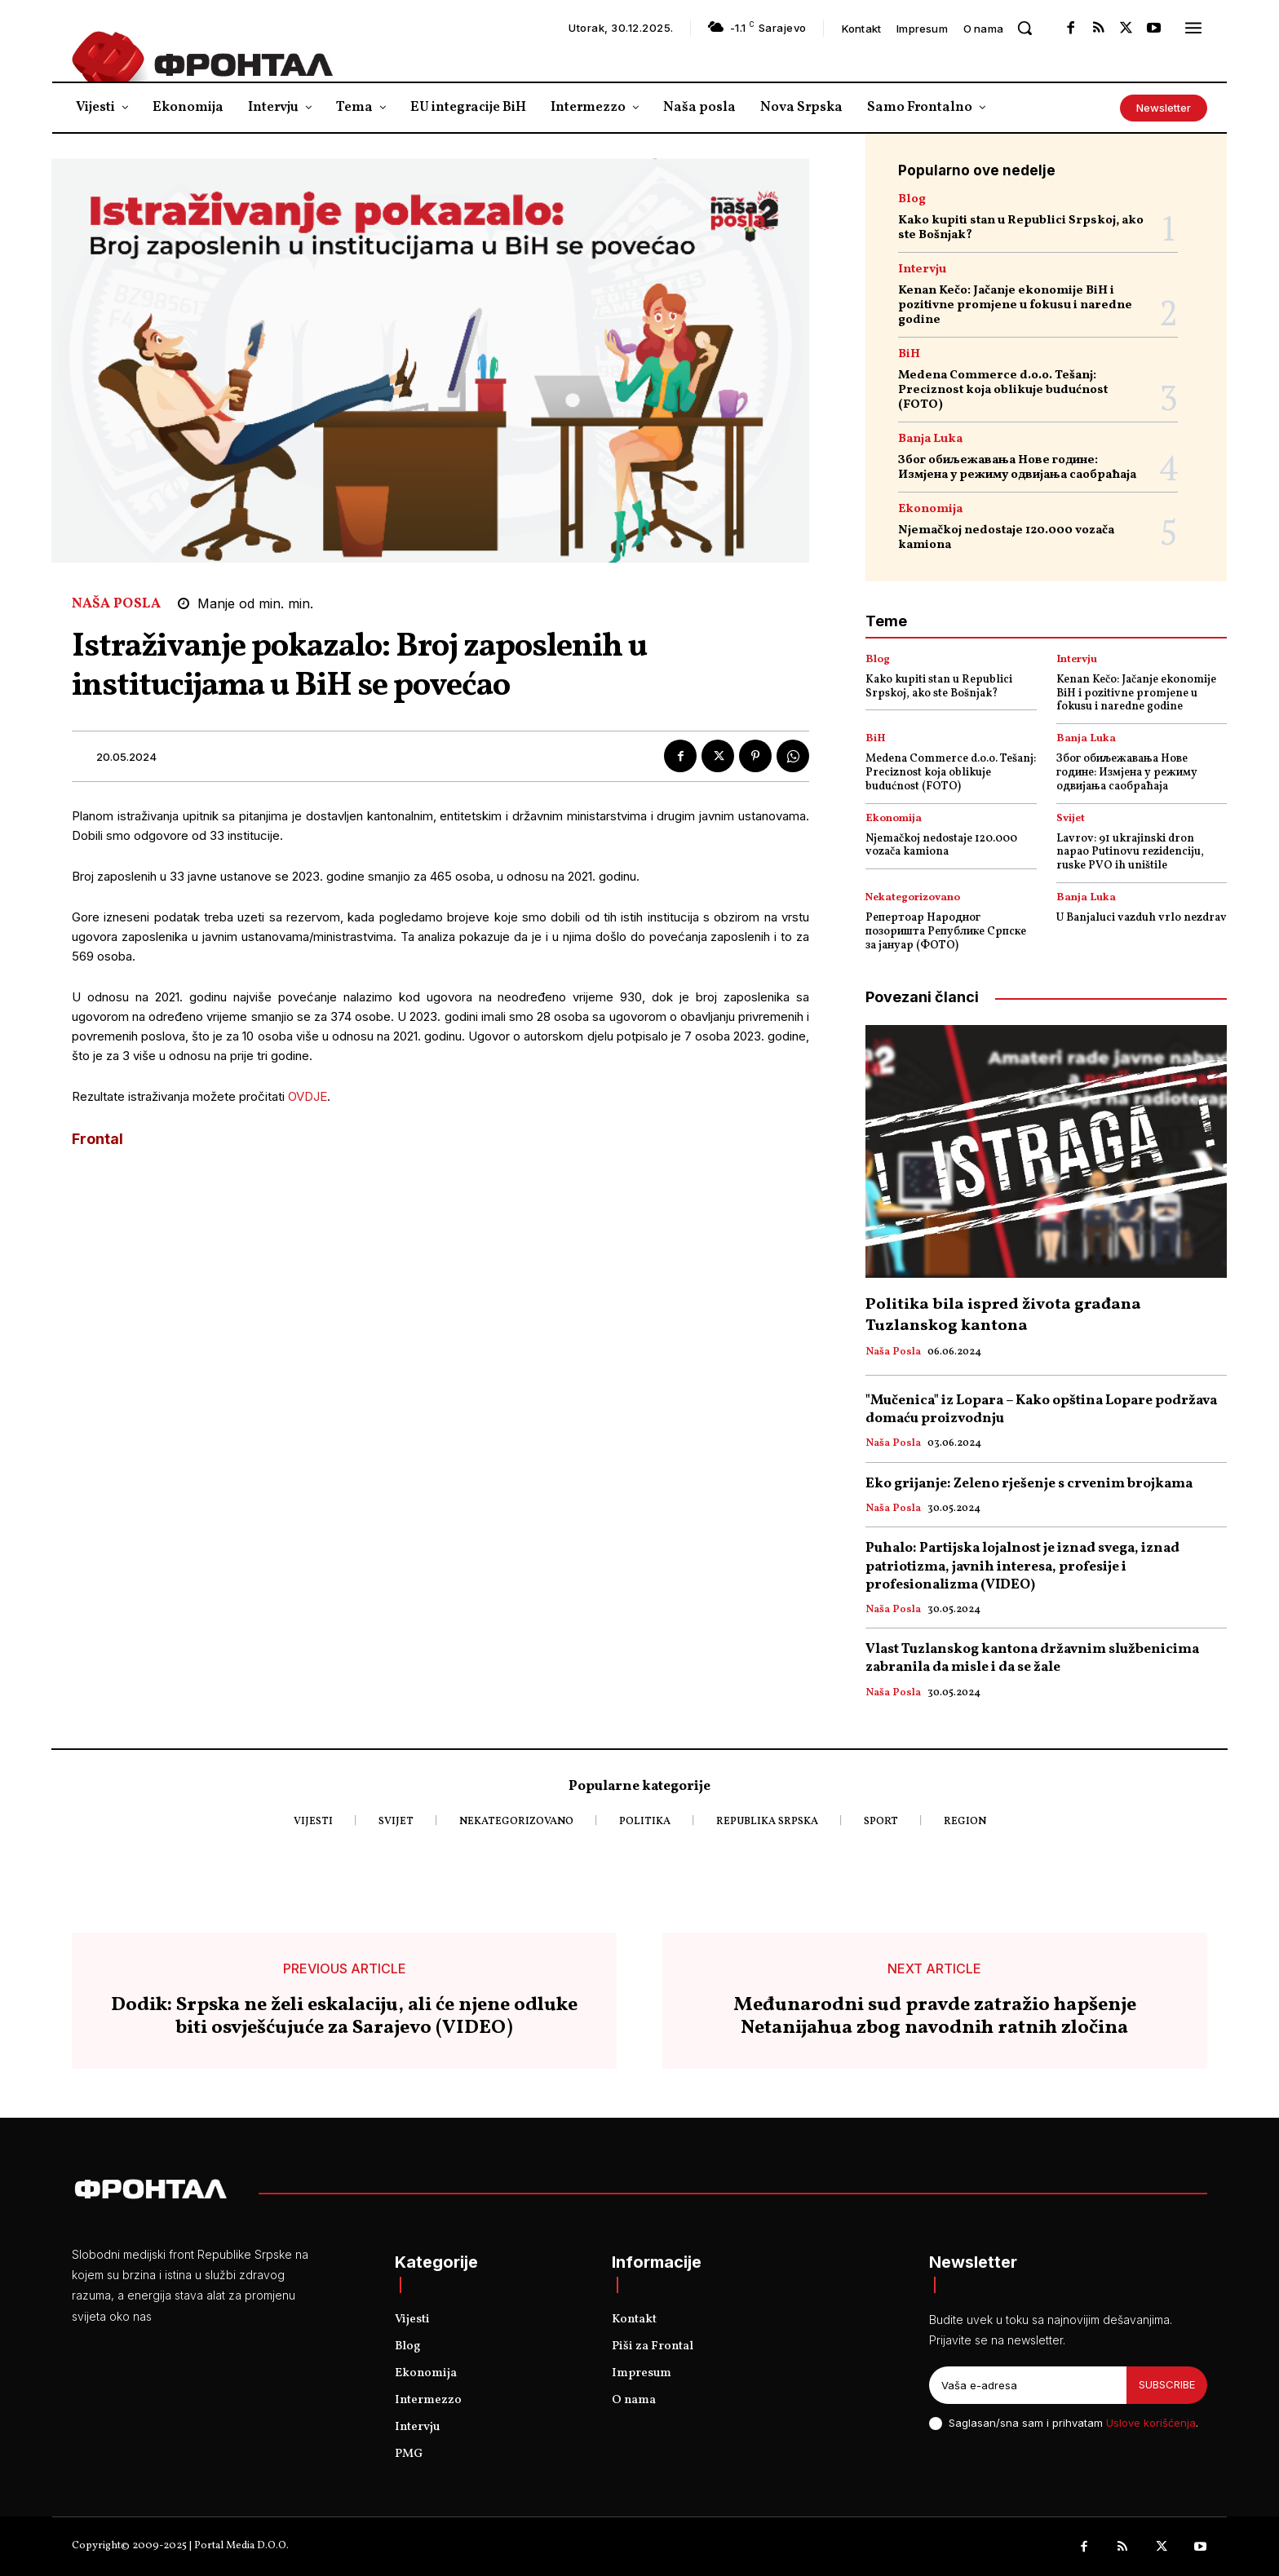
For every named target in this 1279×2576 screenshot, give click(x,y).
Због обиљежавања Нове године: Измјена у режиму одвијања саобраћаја (1017, 468)
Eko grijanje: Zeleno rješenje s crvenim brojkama (1029, 1483)
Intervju (922, 269)
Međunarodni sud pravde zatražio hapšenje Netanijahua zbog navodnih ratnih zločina (934, 2017)
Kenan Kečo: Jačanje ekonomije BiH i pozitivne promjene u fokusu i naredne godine (1015, 305)
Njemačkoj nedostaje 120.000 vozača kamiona (1006, 538)
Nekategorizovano (912, 898)
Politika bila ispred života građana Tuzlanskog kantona (1003, 1315)
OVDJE (307, 1096)
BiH (909, 354)
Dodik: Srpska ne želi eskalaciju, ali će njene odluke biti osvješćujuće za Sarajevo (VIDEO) (344, 2017)
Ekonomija (930, 509)
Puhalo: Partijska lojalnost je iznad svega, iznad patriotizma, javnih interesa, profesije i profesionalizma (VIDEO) (1022, 1566)
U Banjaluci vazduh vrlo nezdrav (1141, 918)
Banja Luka (930, 439)
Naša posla (116, 604)
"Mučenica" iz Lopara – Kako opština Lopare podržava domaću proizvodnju (1041, 1409)
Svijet (1070, 819)
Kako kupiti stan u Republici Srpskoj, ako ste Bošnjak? (1021, 228)
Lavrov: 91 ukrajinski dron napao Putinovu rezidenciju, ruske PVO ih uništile (1130, 852)
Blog (912, 199)
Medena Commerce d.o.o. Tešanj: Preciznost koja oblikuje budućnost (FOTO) (1003, 390)
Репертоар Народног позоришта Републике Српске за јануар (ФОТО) (945, 931)
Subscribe (1167, 2384)
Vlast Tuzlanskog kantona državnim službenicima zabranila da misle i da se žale (1032, 1658)
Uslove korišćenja (1151, 2422)
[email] (1027, 2385)
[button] (1024, 27)
